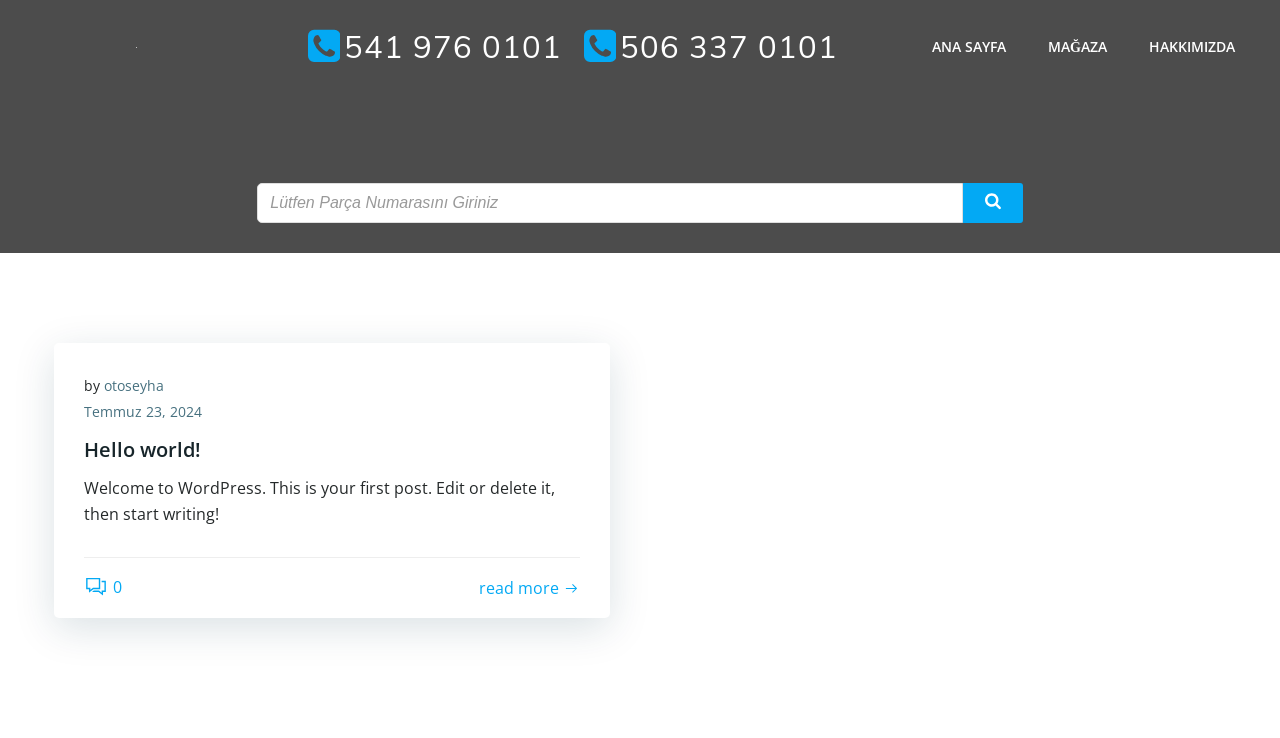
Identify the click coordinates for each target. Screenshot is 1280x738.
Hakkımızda (1192, 46)
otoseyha (134, 385)
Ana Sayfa (969, 46)
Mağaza (1077, 46)
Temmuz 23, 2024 (143, 411)
